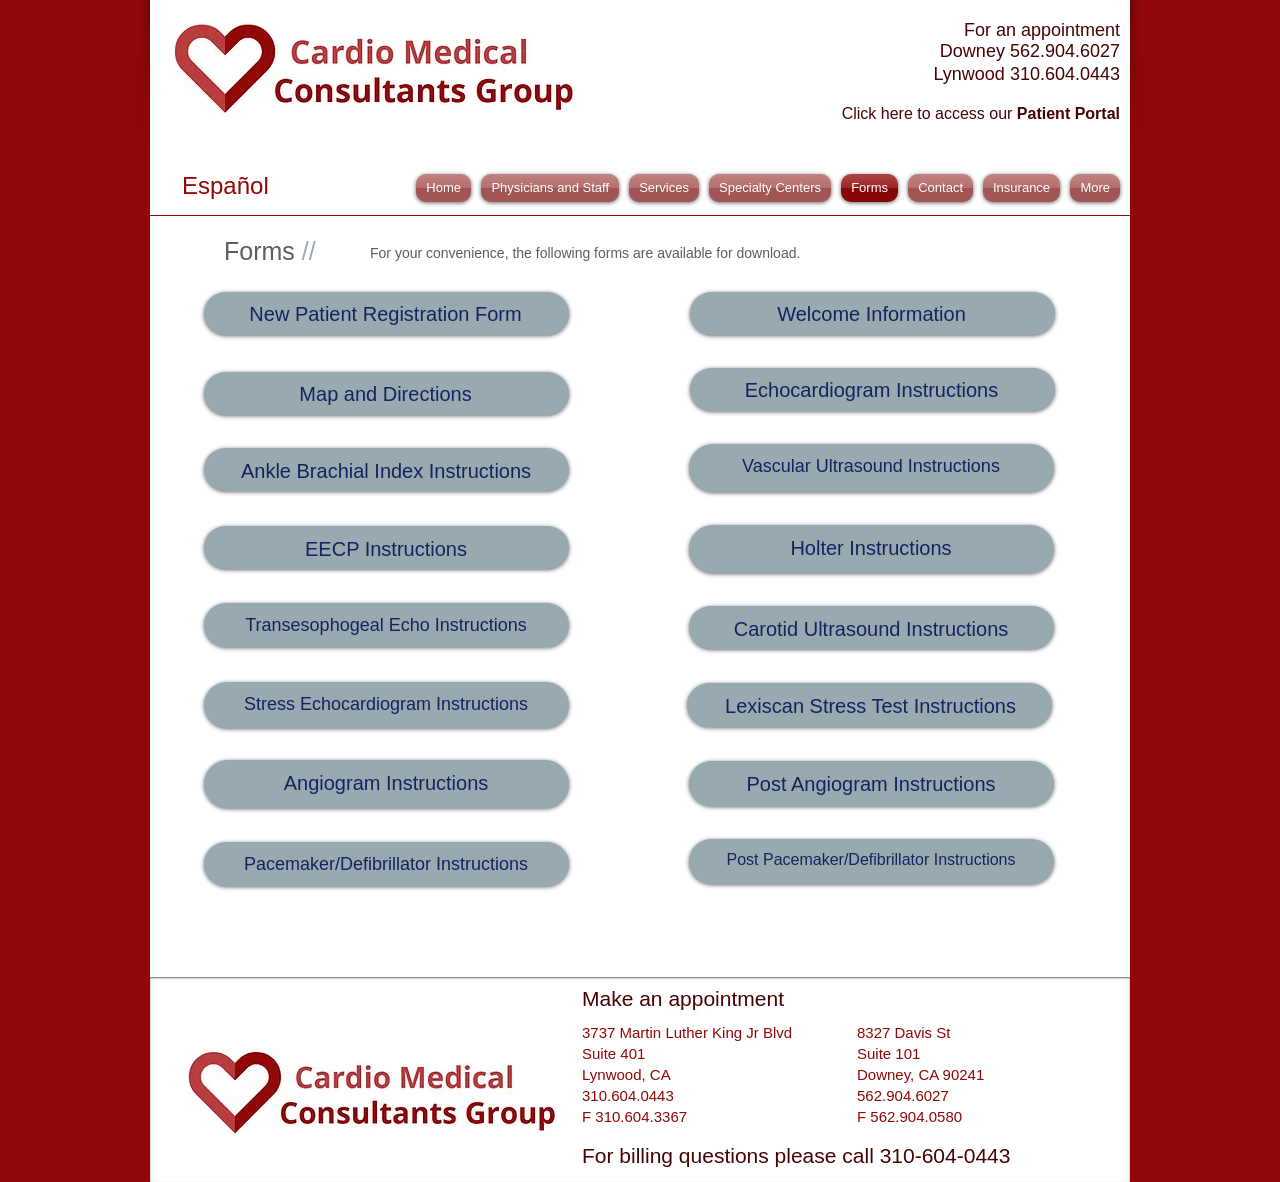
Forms (270, 251)
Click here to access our (981, 113)
